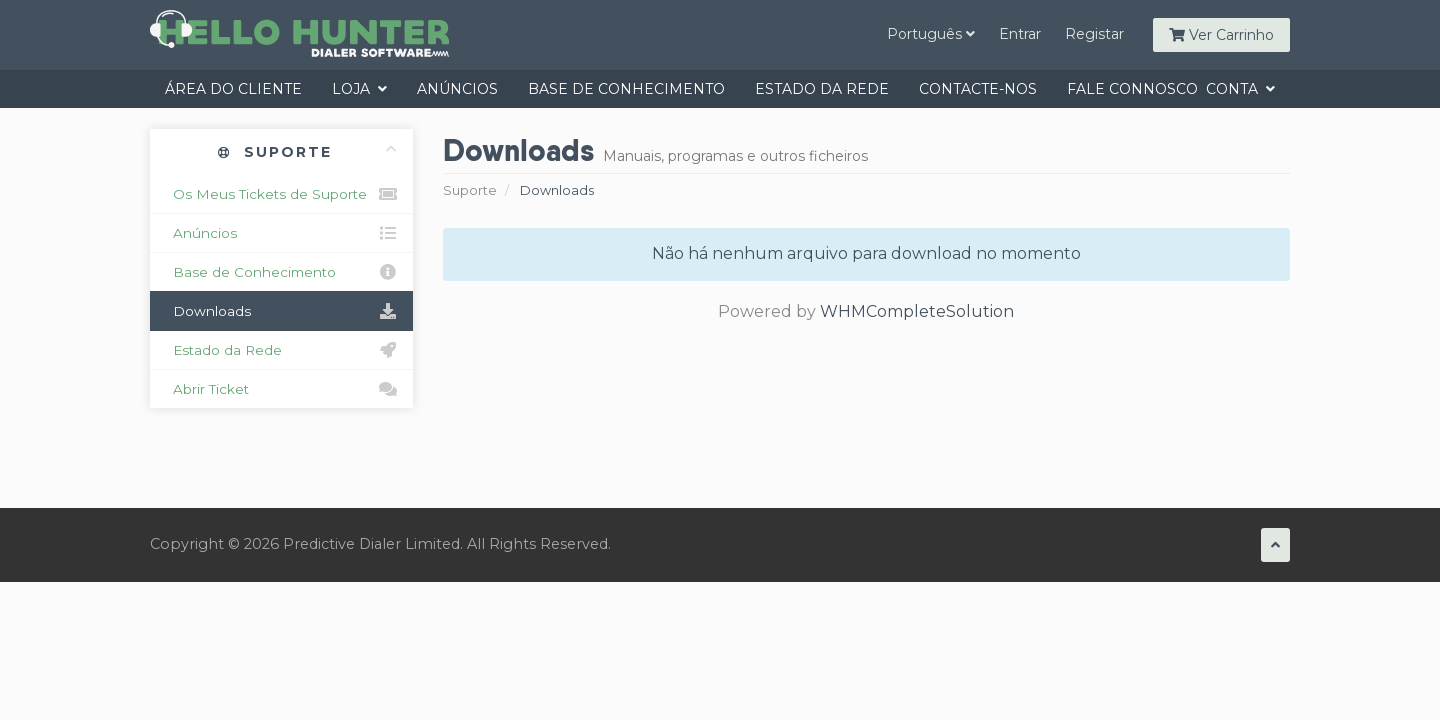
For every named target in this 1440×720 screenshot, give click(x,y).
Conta (1240, 89)
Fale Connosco (1132, 89)
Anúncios (457, 89)
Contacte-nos (978, 89)
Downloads (281, 311)
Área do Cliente (233, 89)
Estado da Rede (822, 89)
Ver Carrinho (1221, 35)
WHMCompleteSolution (917, 311)
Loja (359, 89)
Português (931, 34)
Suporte (470, 190)
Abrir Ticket (281, 389)
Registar (1094, 34)
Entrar (1020, 34)
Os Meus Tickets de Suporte (281, 194)
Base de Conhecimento (626, 89)
